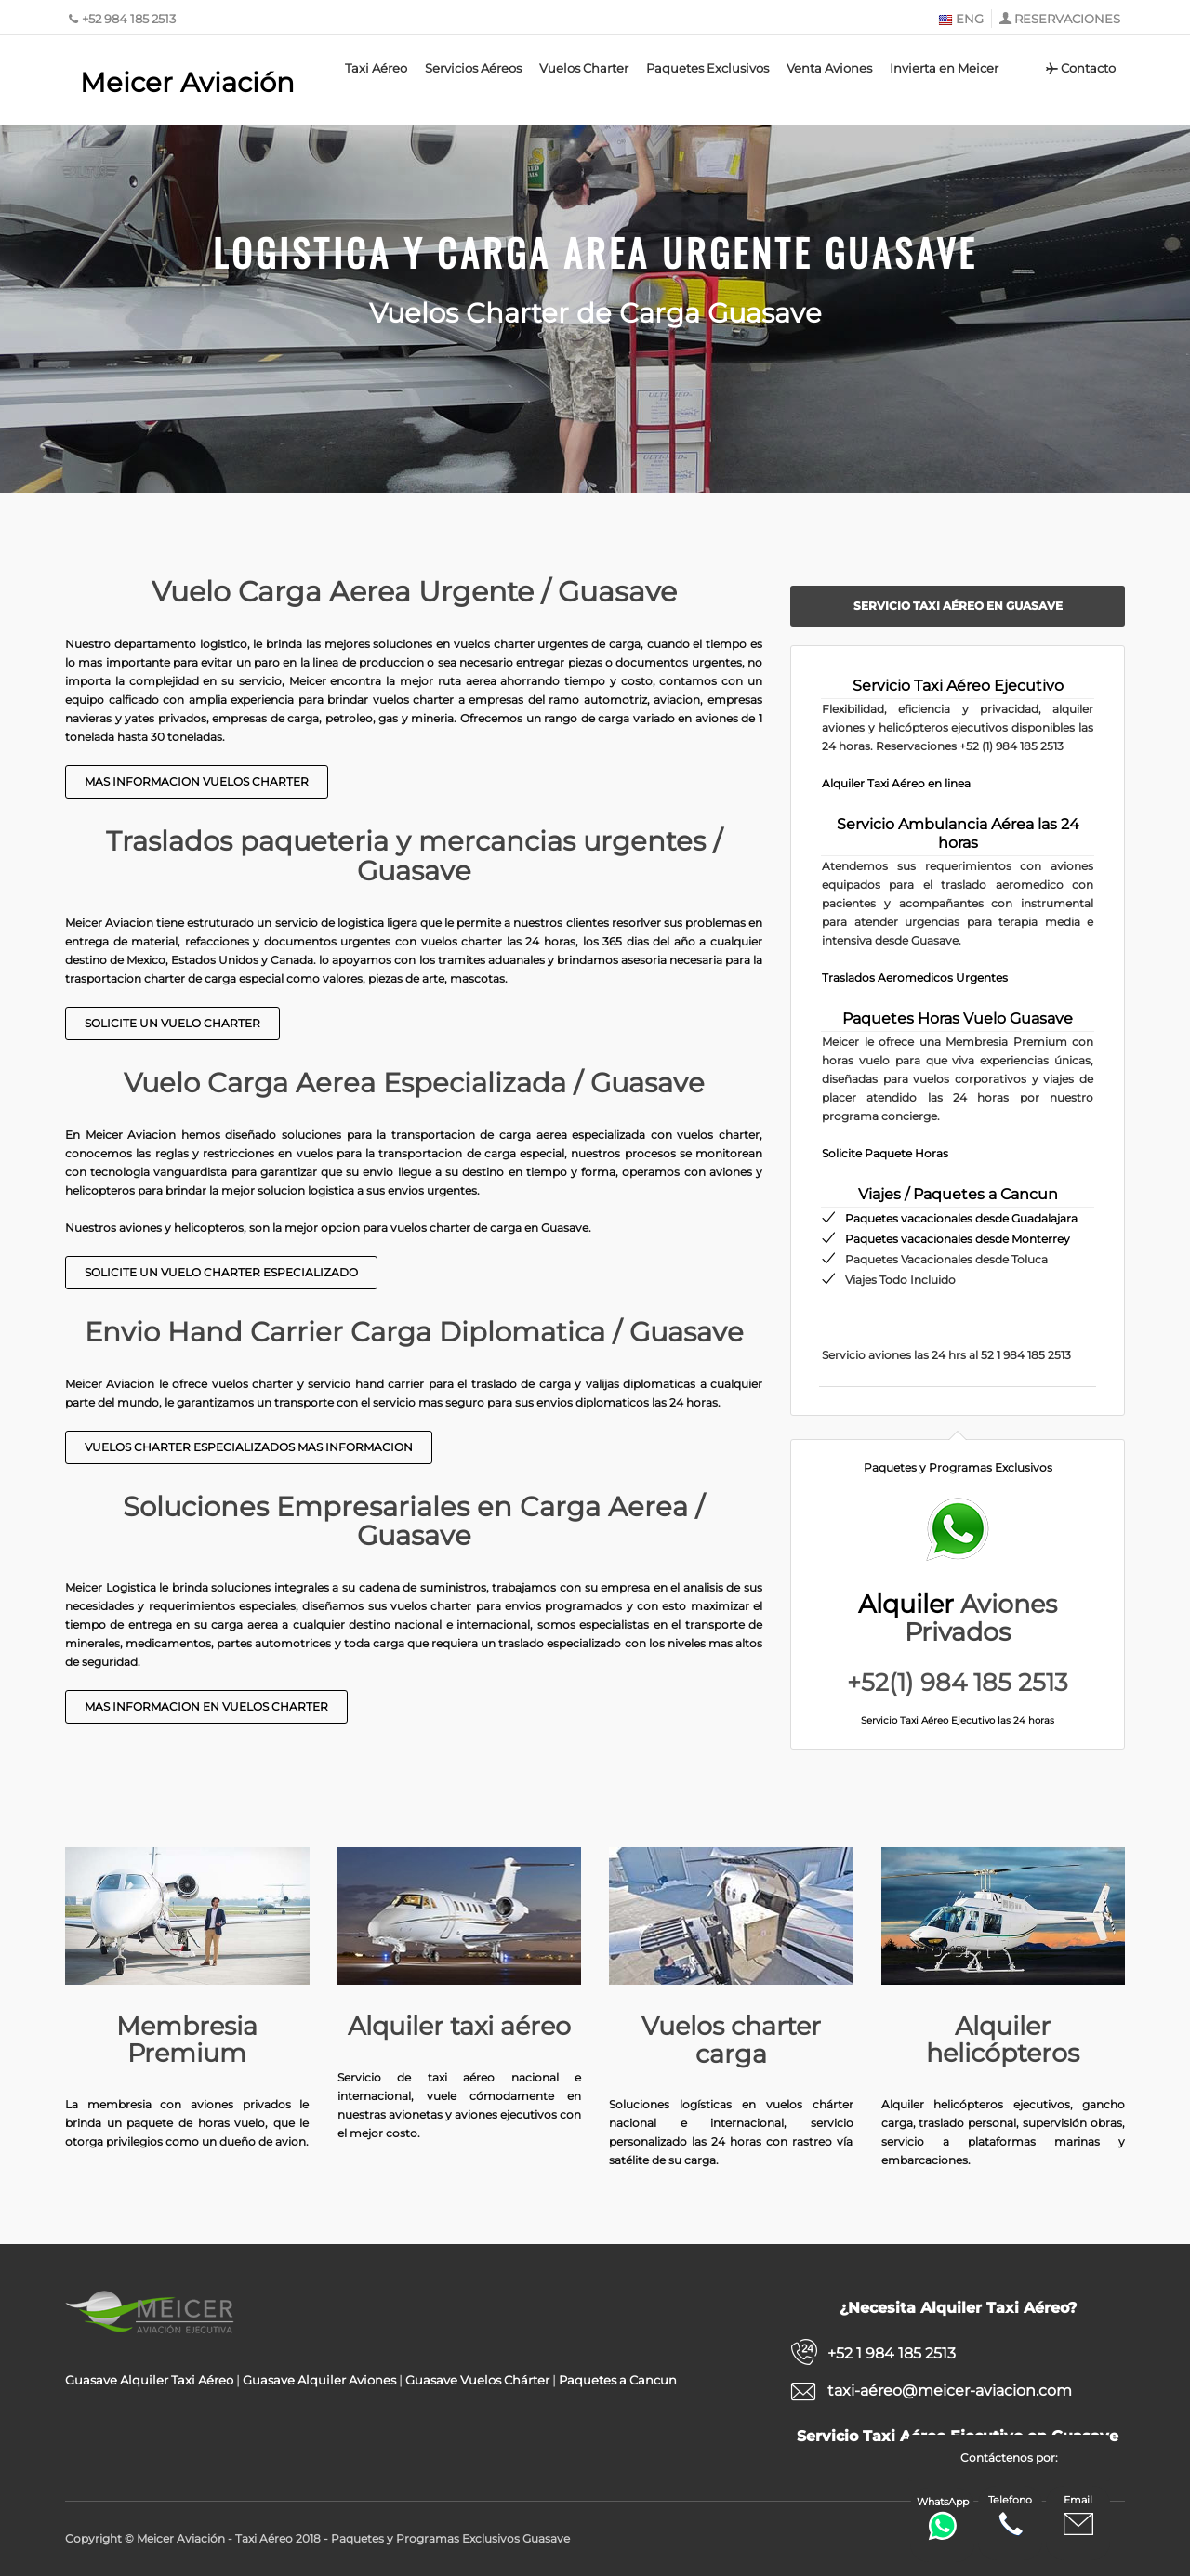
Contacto (1080, 67)
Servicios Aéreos (473, 67)
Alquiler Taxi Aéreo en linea (896, 783)
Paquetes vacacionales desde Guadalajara (961, 1218)
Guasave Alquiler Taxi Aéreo (149, 2379)
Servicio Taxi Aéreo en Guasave (958, 606)
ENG (961, 18)
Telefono (1010, 2516)
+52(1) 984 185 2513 (957, 1682)
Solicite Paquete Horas (885, 1153)
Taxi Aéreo (376, 67)
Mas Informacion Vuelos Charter (197, 781)
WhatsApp (943, 2518)
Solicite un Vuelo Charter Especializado (221, 1272)
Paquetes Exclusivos (707, 67)
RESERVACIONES (1067, 18)
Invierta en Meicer (944, 67)
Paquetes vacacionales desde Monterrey (957, 1239)
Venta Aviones (829, 67)
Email (1078, 2516)
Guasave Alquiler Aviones (319, 2379)
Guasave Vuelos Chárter (477, 2379)
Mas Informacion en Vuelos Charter (206, 1706)
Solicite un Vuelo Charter (172, 1023)
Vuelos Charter (583, 67)
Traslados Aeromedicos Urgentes (915, 977)
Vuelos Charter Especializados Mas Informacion (249, 1447)
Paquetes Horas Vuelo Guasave (957, 1018)
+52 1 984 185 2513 (891, 2353)
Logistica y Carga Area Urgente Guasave (595, 252)
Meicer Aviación (187, 82)
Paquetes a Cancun (618, 2379)
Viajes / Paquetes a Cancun (958, 1194)
